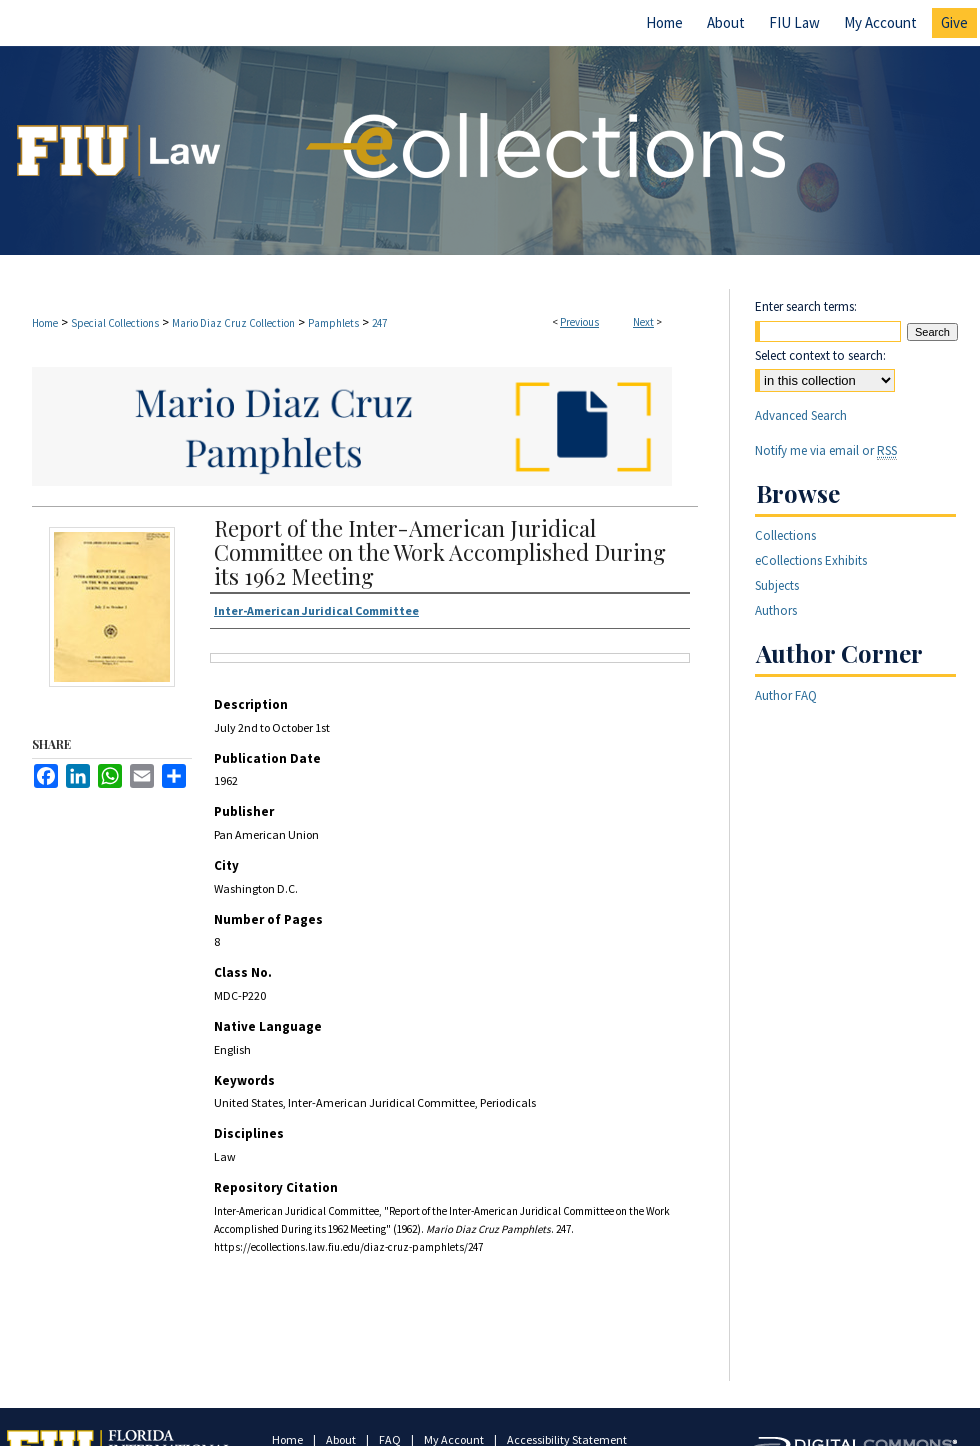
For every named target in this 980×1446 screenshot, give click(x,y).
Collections (785, 535)
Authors (776, 610)
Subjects (777, 585)
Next (643, 322)
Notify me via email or (826, 450)
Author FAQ (786, 695)
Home (45, 323)
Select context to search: (820, 355)
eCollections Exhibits (811, 560)
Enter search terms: (806, 306)
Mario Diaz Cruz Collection (233, 323)
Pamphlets (333, 323)
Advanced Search (801, 415)
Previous (579, 322)
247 (379, 323)
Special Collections (115, 323)
